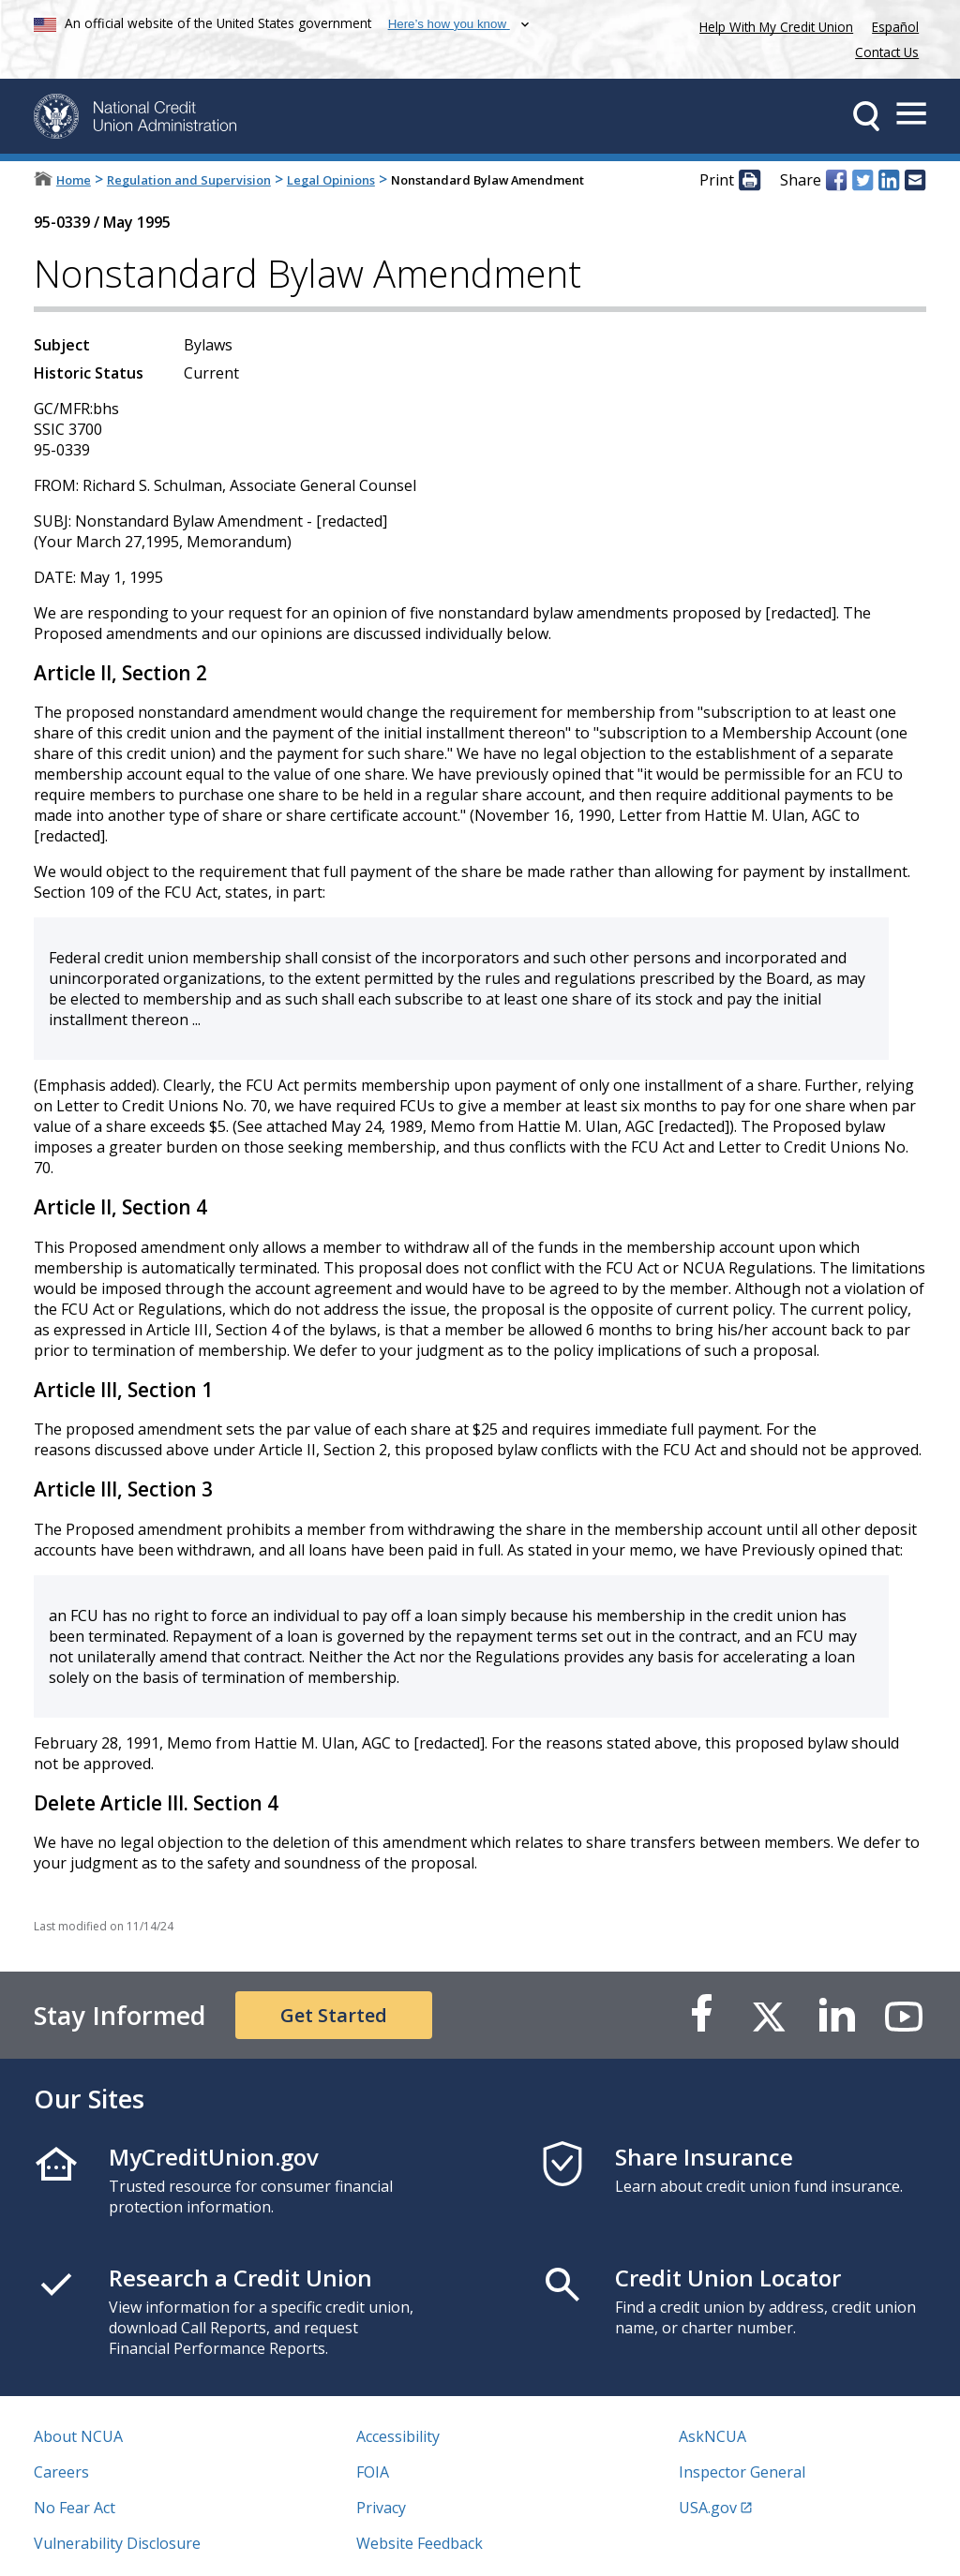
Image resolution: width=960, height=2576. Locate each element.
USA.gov (708, 2507)
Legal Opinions (331, 179)
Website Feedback (419, 2543)
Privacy (381, 2507)
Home (73, 179)
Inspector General (742, 2472)
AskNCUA (712, 2436)
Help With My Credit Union (772, 25)
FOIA (372, 2472)
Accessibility (398, 2436)
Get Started (333, 2015)
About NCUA (78, 2436)
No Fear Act (74, 2507)
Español (895, 27)
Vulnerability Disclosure (117, 2543)
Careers (61, 2472)
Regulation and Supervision (189, 179)
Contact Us (887, 52)
